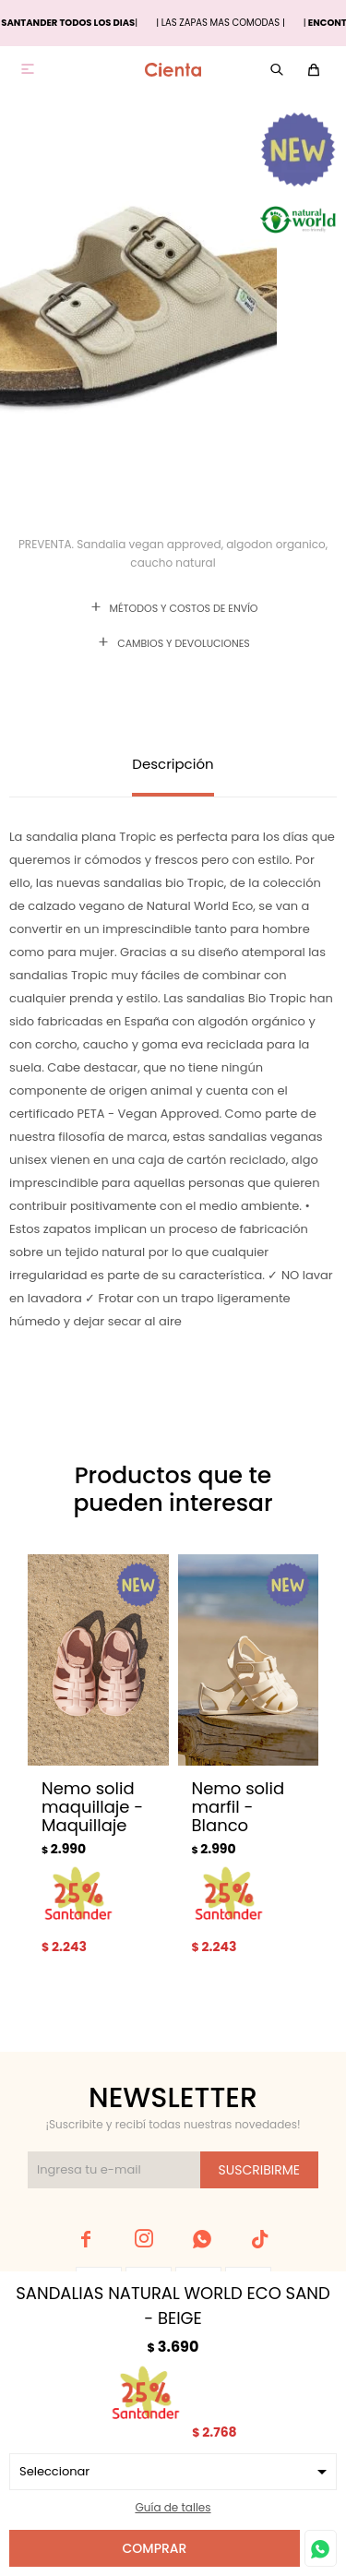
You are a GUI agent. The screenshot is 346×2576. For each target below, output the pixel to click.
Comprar (155, 2548)
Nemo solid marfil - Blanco (238, 1807)
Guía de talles (172, 2507)
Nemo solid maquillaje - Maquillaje (92, 1807)
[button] (283, 1775)
